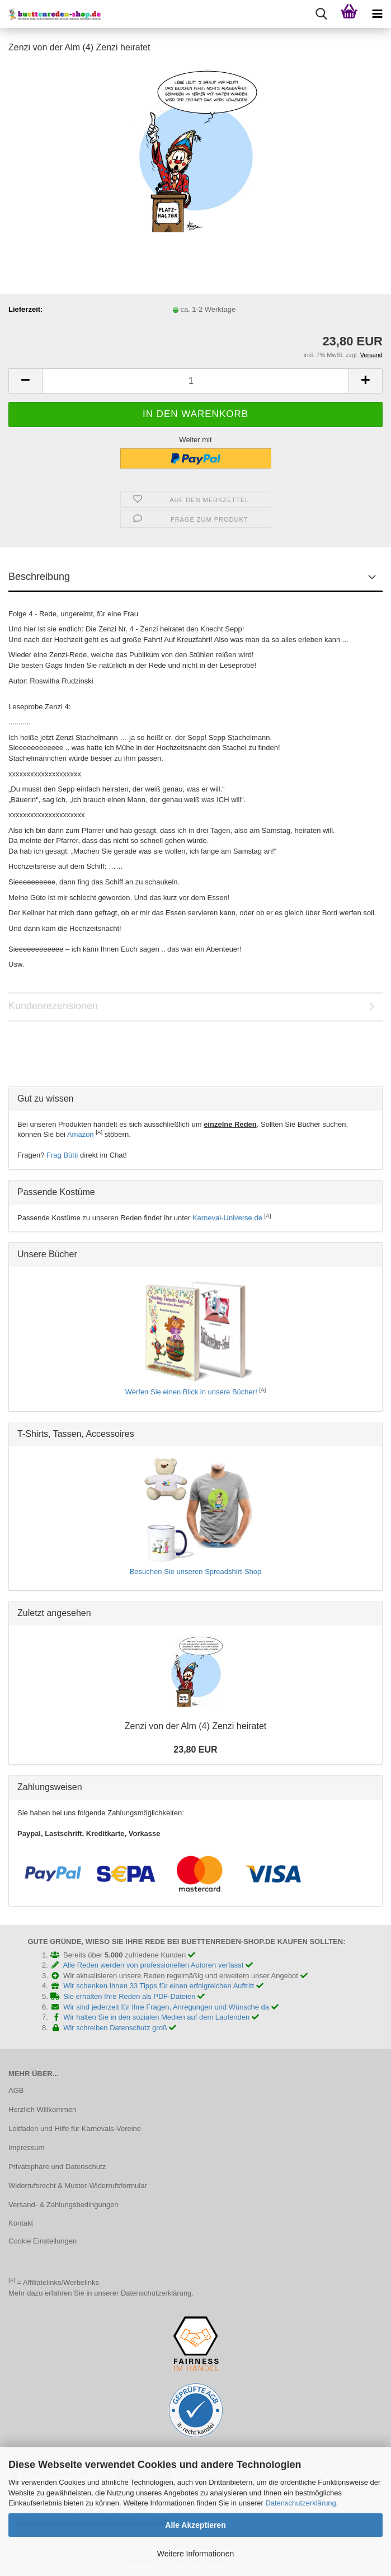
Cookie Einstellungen (42, 2241)
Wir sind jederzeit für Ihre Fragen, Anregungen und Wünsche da (170, 2007)
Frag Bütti (62, 1155)
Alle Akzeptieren (195, 2525)
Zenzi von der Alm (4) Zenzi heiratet (195, 1726)
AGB (15, 2090)
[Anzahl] (195, 381)
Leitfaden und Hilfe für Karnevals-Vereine (74, 2128)
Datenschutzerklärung (300, 2503)
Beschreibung (39, 576)
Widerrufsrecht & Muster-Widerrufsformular (77, 2185)
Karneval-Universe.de (227, 1218)
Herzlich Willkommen (42, 2109)
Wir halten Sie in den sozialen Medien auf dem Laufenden (161, 2017)
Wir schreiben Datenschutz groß (119, 2028)
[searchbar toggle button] (321, 14)
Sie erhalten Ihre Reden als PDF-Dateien (134, 1996)
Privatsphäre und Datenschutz (57, 2166)
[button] (25, 381)
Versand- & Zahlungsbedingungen (63, 2204)
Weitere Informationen (195, 2553)
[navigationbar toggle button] (377, 14)
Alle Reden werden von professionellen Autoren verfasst (158, 1965)
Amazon (80, 1134)
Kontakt (20, 2223)
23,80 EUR (195, 1749)
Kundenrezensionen (53, 1005)
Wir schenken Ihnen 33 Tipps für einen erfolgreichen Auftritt (163, 1986)
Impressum (26, 2147)
